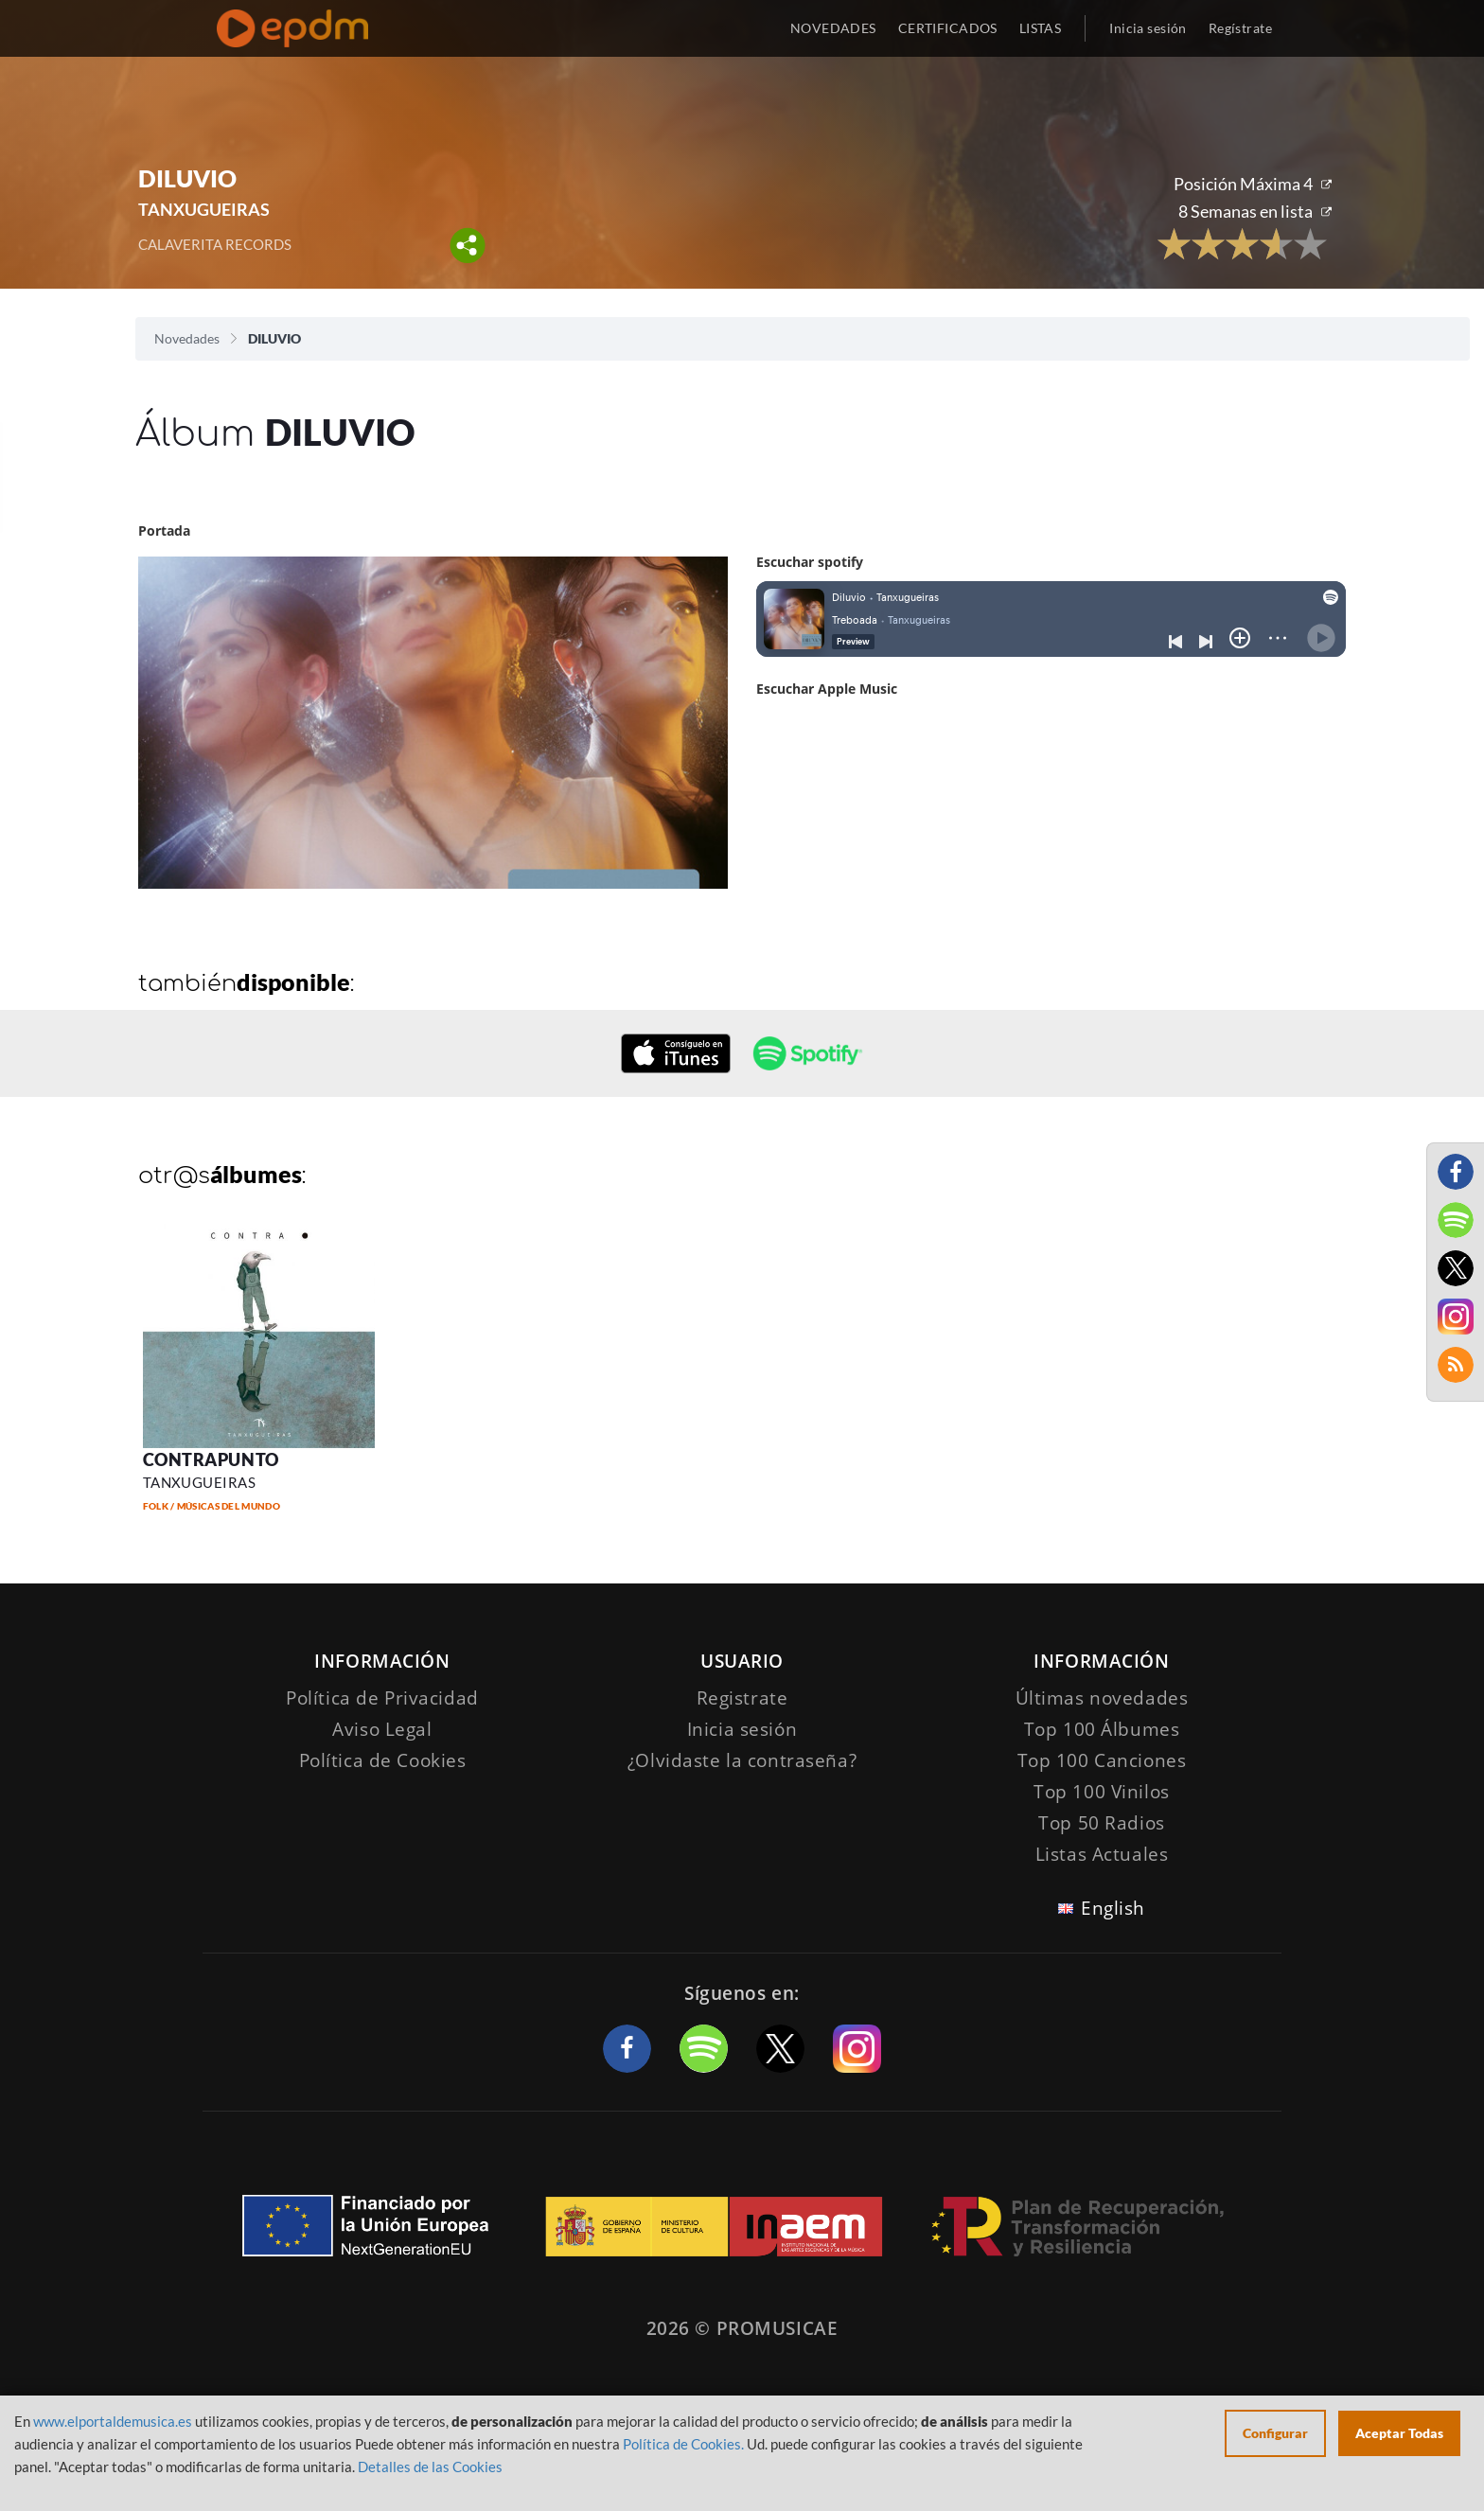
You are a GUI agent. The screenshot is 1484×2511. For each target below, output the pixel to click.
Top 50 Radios (1101, 1823)
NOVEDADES (833, 28)
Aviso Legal (382, 1729)
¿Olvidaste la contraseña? (742, 1760)
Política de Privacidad (382, 1698)
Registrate (742, 1698)
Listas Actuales (1102, 1854)
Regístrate (1240, 28)
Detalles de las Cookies (430, 2466)
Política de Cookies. (683, 2443)
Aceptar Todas (1399, 2433)
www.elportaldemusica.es (112, 2421)
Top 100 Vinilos (1102, 1791)
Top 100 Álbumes (1102, 1729)
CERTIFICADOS (948, 28)
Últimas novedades (1102, 1698)
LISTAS (1040, 28)
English (1113, 1908)
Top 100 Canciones (1102, 1760)
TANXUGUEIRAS (204, 209)
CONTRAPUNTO (211, 1459)
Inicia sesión (1147, 28)
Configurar (1275, 2433)
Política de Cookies (383, 1760)
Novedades (187, 338)
